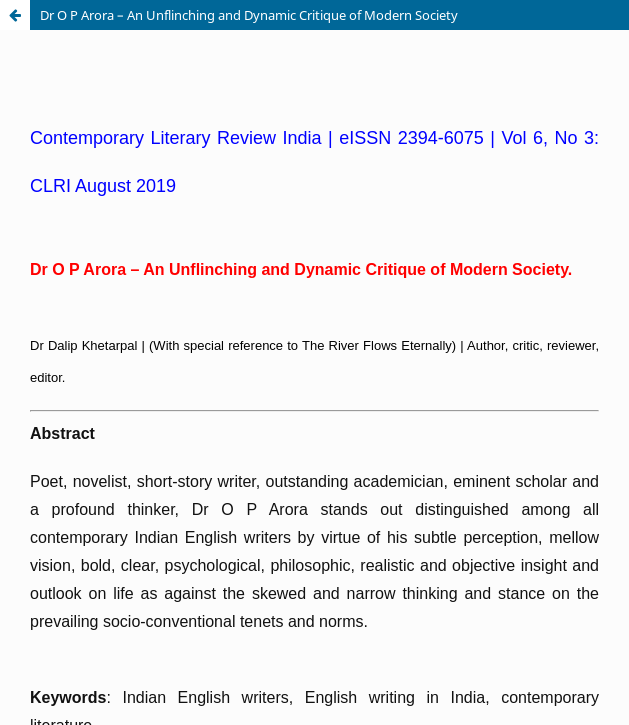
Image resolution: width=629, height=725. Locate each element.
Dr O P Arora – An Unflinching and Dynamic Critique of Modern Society (249, 15)
